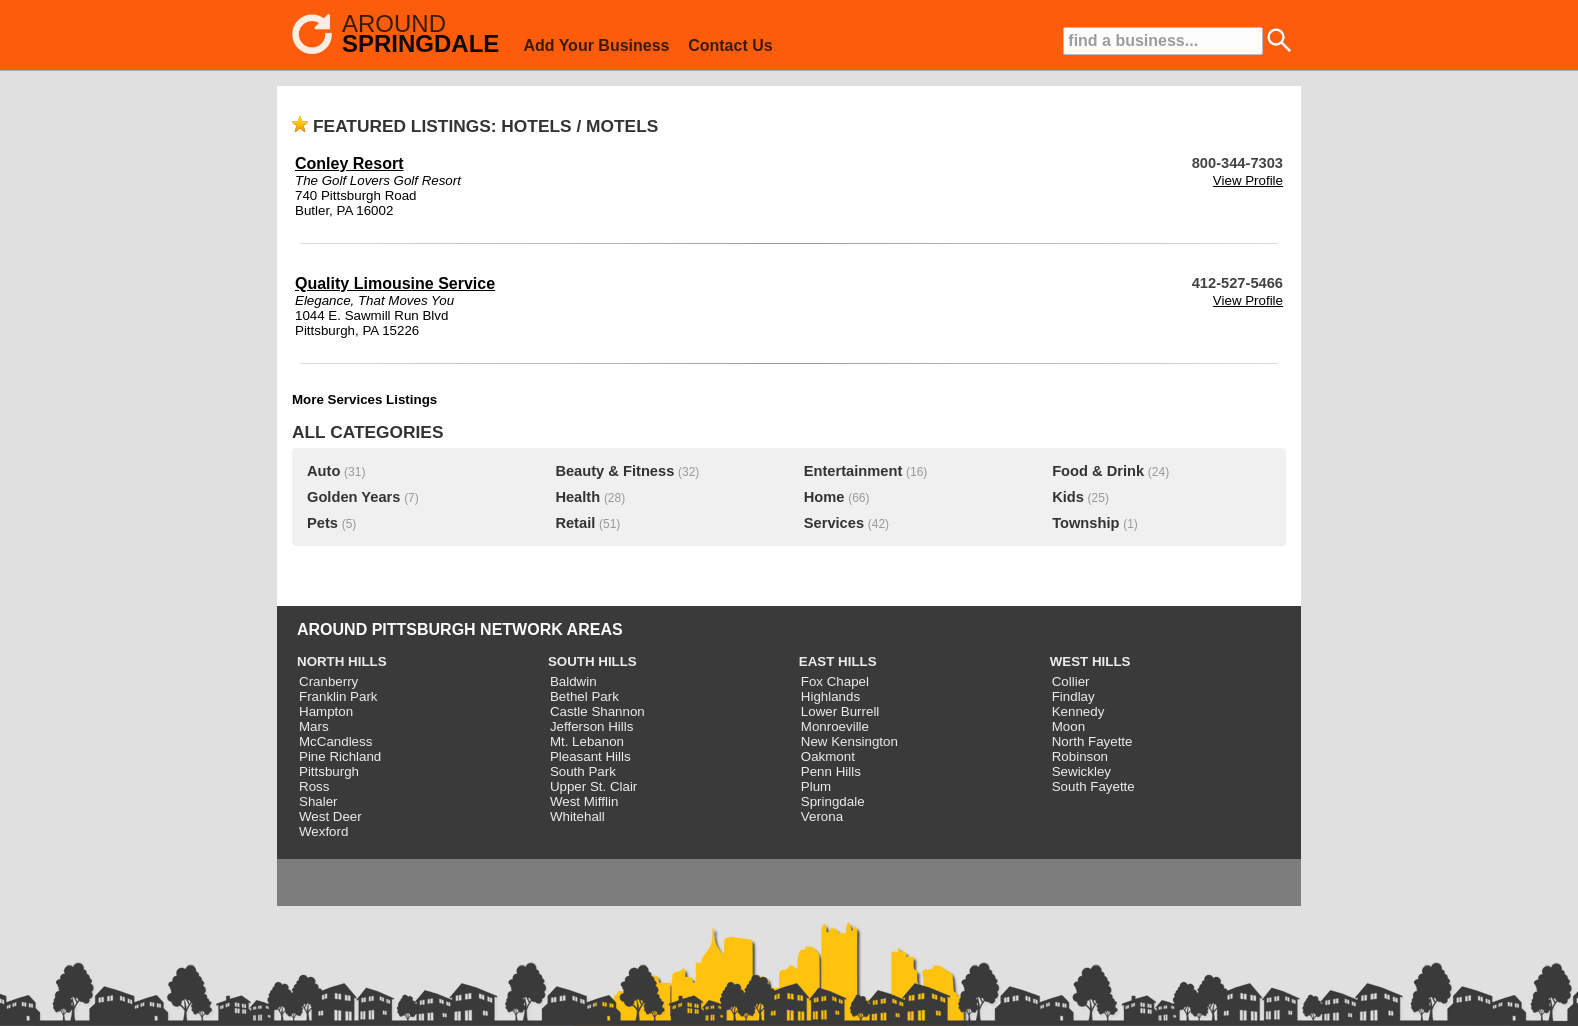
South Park (583, 771)
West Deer (330, 816)
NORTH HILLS (342, 661)
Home (824, 497)
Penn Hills (831, 771)
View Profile (1248, 180)
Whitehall (577, 816)
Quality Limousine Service (395, 283)
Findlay (1073, 696)
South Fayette (1093, 786)
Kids (1068, 497)
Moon (1068, 726)
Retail (575, 523)
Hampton (326, 711)
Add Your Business (596, 45)
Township (1085, 523)
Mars (314, 726)
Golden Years (353, 497)
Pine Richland (340, 756)
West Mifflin (584, 801)
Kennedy (1078, 711)
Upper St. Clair (593, 786)
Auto (323, 471)
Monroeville (835, 726)
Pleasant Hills (590, 756)
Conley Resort (349, 163)
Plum (816, 786)
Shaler (318, 801)
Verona (822, 816)
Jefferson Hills (591, 726)
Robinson (1080, 756)
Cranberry (328, 681)
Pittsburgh (329, 771)
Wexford (323, 831)
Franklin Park (338, 696)
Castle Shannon (597, 711)
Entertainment (853, 471)
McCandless (335, 741)
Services (834, 523)
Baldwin (573, 681)
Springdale (833, 801)
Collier (1071, 681)
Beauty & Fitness (614, 471)
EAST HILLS (838, 661)
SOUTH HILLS (592, 661)
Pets (322, 523)
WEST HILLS (1090, 661)
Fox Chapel (835, 681)
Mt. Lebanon (587, 741)
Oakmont (828, 756)
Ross (314, 786)
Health (577, 497)
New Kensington (849, 741)
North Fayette (1092, 741)
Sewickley (1081, 771)
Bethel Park (584, 696)
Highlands (830, 696)
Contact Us (730, 45)
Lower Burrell (840, 711)
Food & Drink (1098, 471)
